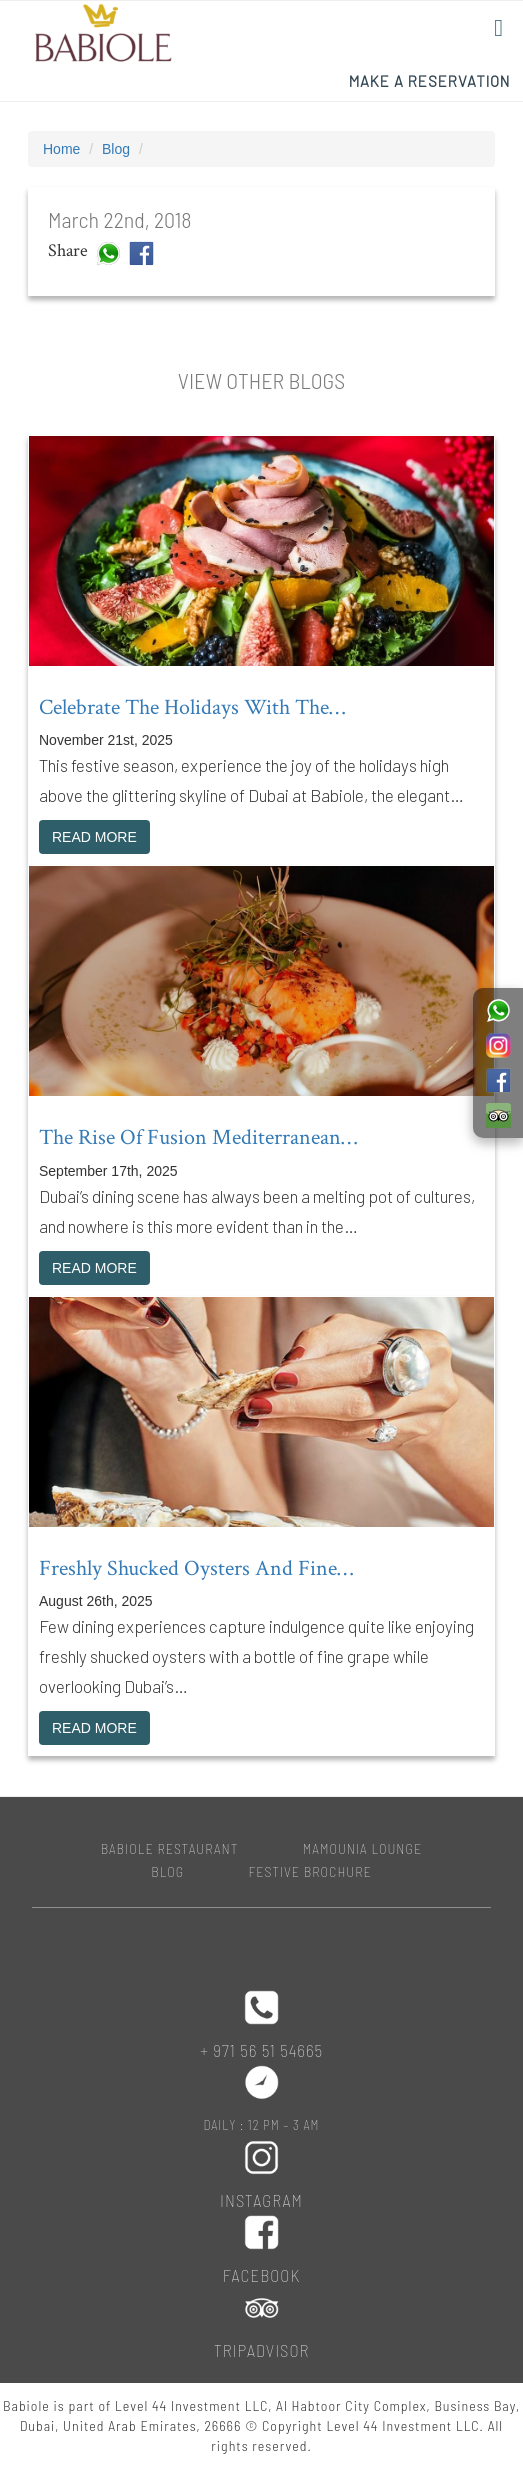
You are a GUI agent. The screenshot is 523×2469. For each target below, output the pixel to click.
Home (61, 149)
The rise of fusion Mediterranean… (198, 1137)
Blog (116, 149)
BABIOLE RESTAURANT (170, 1848)
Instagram (261, 2200)
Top (475, 2421)
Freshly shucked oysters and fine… (196, 1568)
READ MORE (94, 837)
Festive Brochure (310, 1871)
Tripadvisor (262, 2350)
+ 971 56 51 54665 (261, 2050)
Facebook (261, 2275)
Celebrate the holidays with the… (192, 707)
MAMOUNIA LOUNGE (362, 1848)
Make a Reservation (429, 81)
